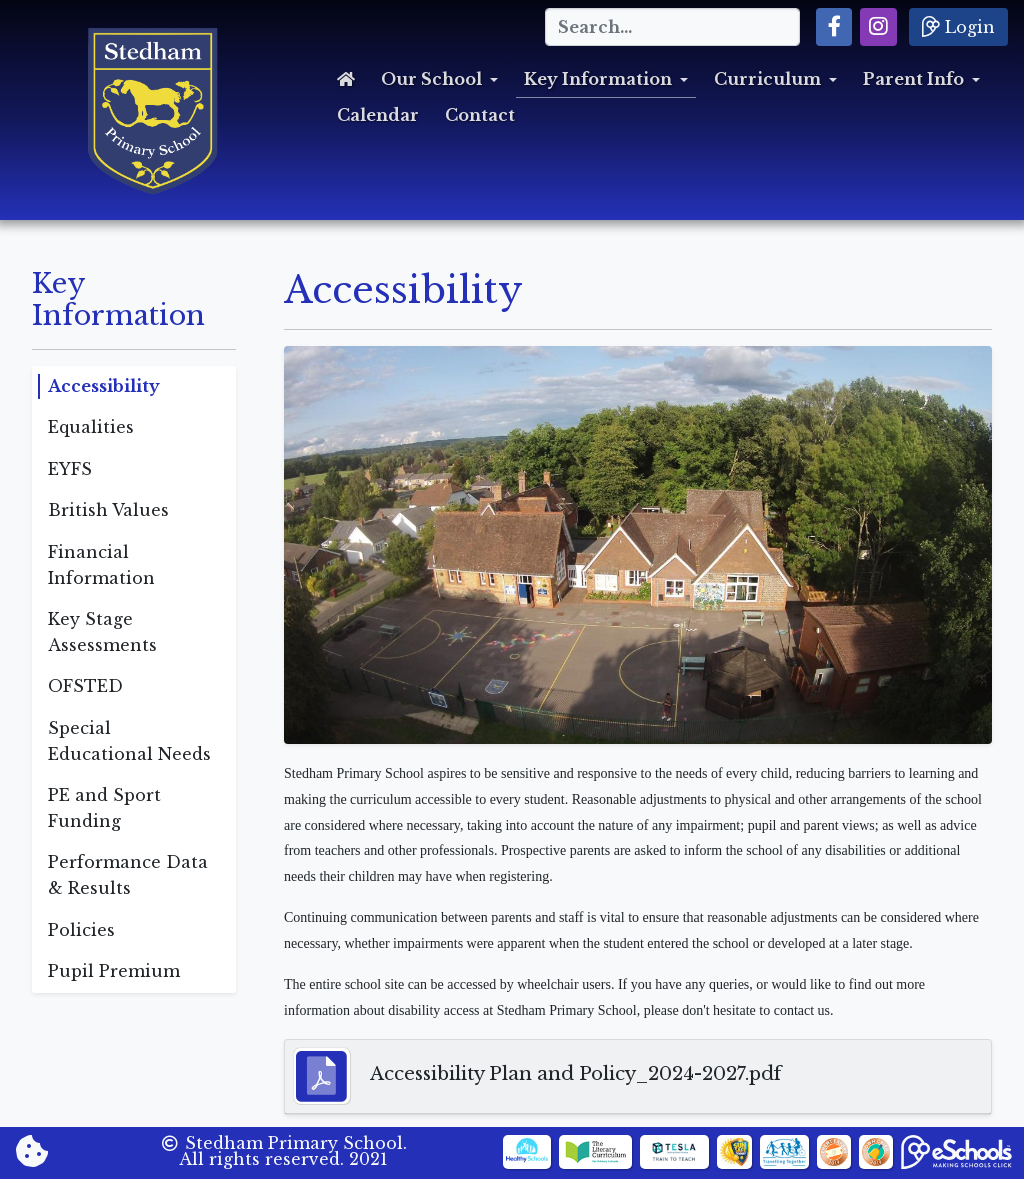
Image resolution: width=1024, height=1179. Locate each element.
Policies (81, 930)
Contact (480, 115)
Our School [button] (431, 79)
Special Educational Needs (129, 741)
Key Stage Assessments (102, 632)
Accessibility (104, 386)
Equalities (91, 427)
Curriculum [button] (767, 79)
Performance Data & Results (128, 875)
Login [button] (958, 26)
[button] (834, 27)
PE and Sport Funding (104, 808)
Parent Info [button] (913, 79)
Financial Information (101, 565)
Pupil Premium (114, 971)
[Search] (672, 27)
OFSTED (85, 686)
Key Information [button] (598, 79)
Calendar (378, 115)
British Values (108, 510)
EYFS (70, 469)
